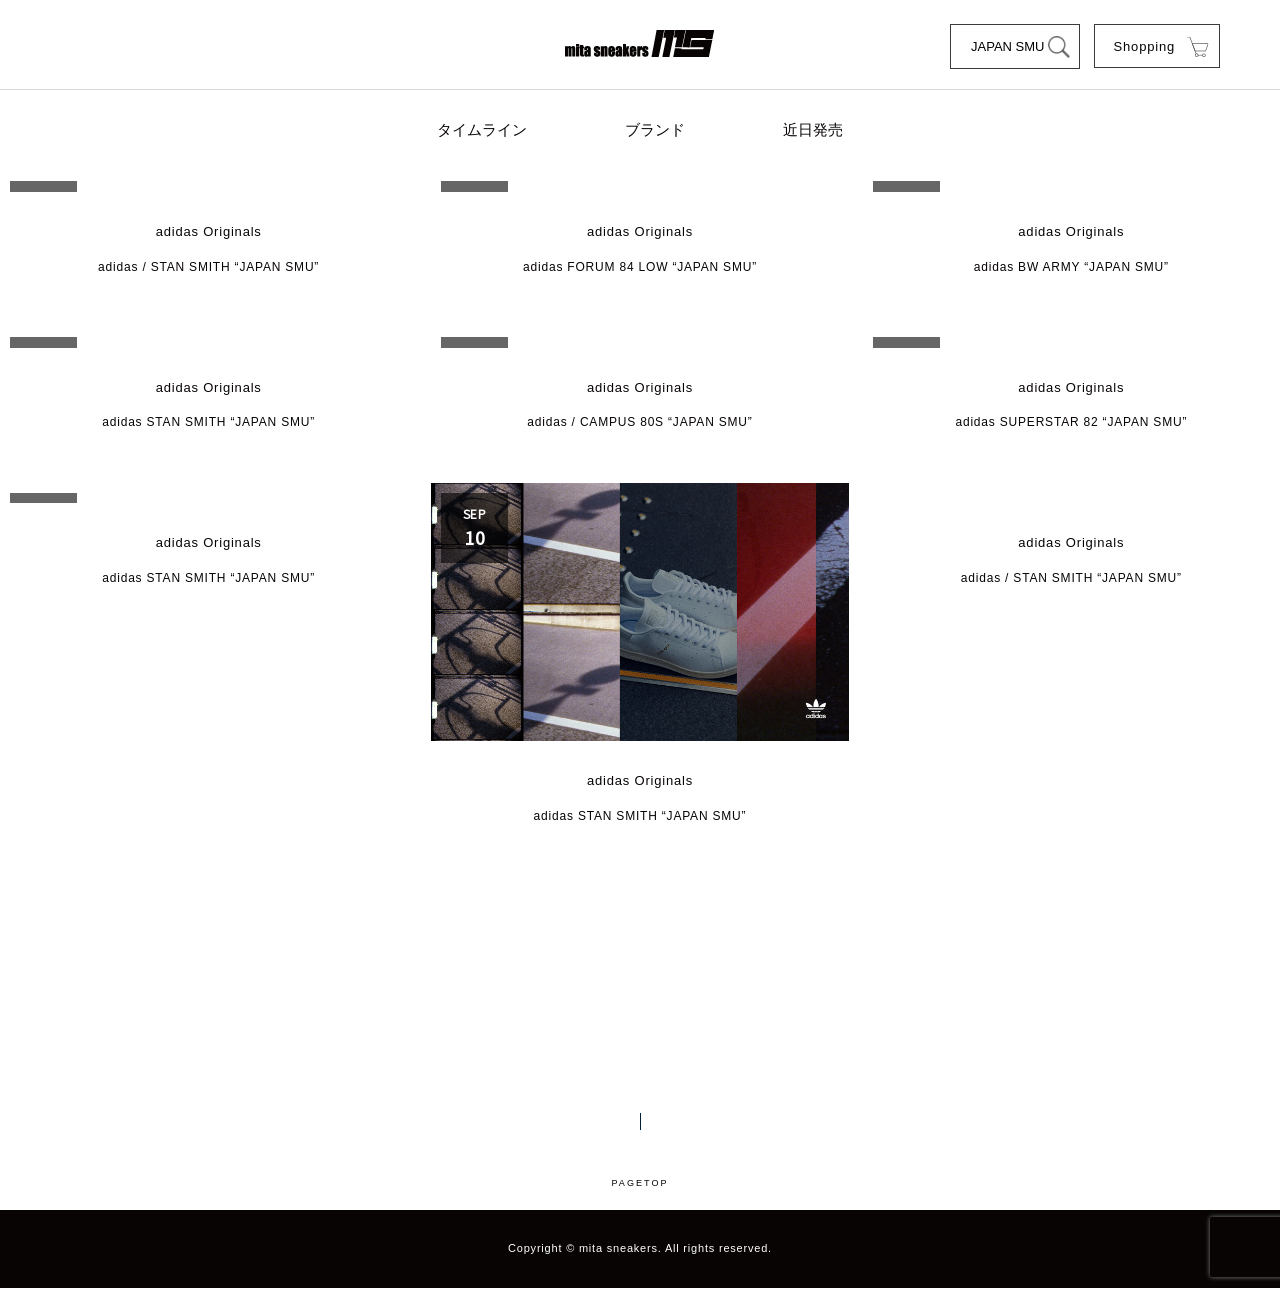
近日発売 (810, 131)
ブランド (655, 131)
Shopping (1143, 46)
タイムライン (485, 131)
